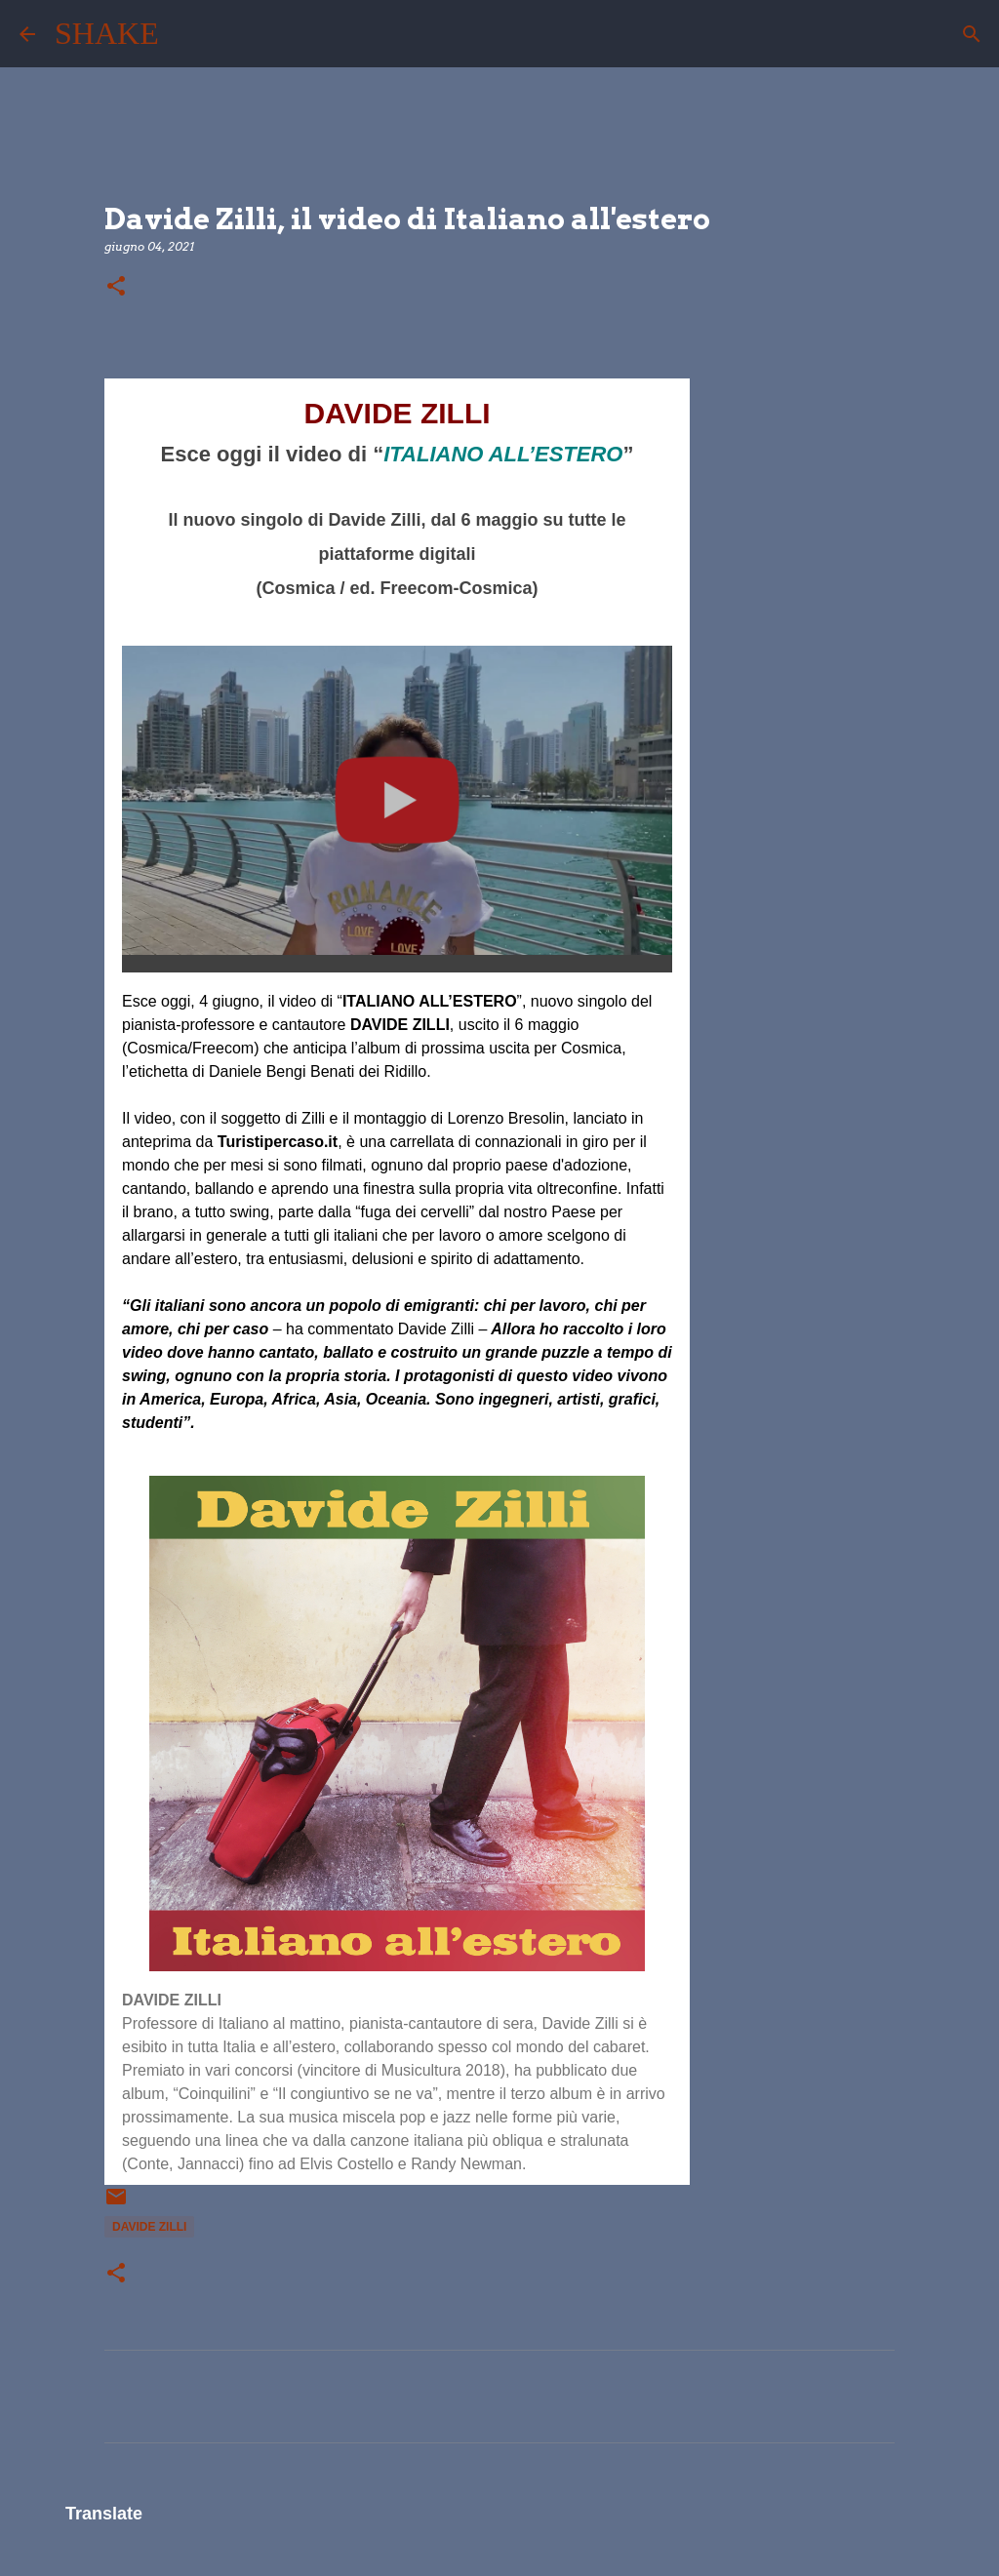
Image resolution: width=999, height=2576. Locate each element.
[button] (116, 287)
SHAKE (107, 33)
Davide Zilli (149, 2227)
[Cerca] (186, 34)
